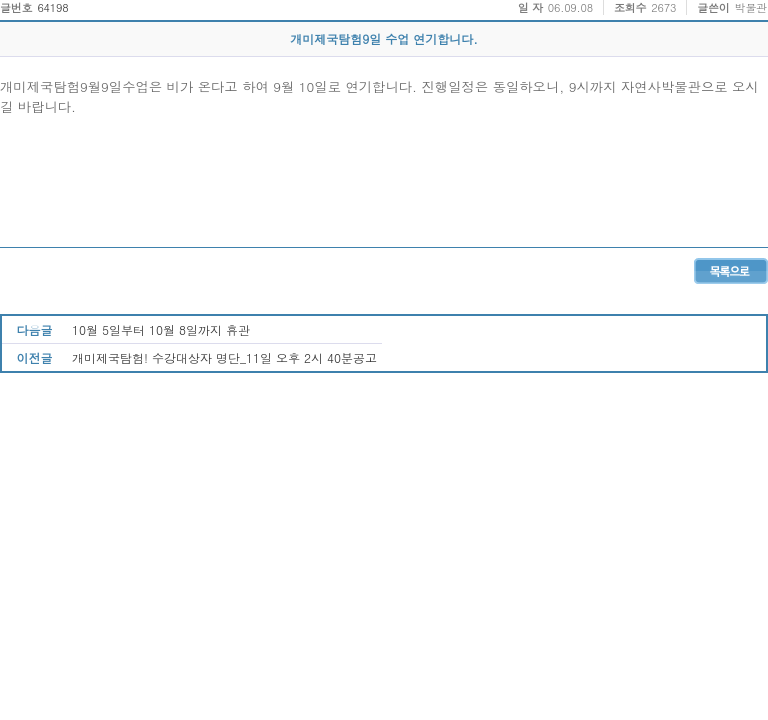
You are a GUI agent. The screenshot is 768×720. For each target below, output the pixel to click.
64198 (52, 7)
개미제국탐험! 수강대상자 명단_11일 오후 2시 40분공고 (224, 357)
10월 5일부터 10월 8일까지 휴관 (161, 329)
